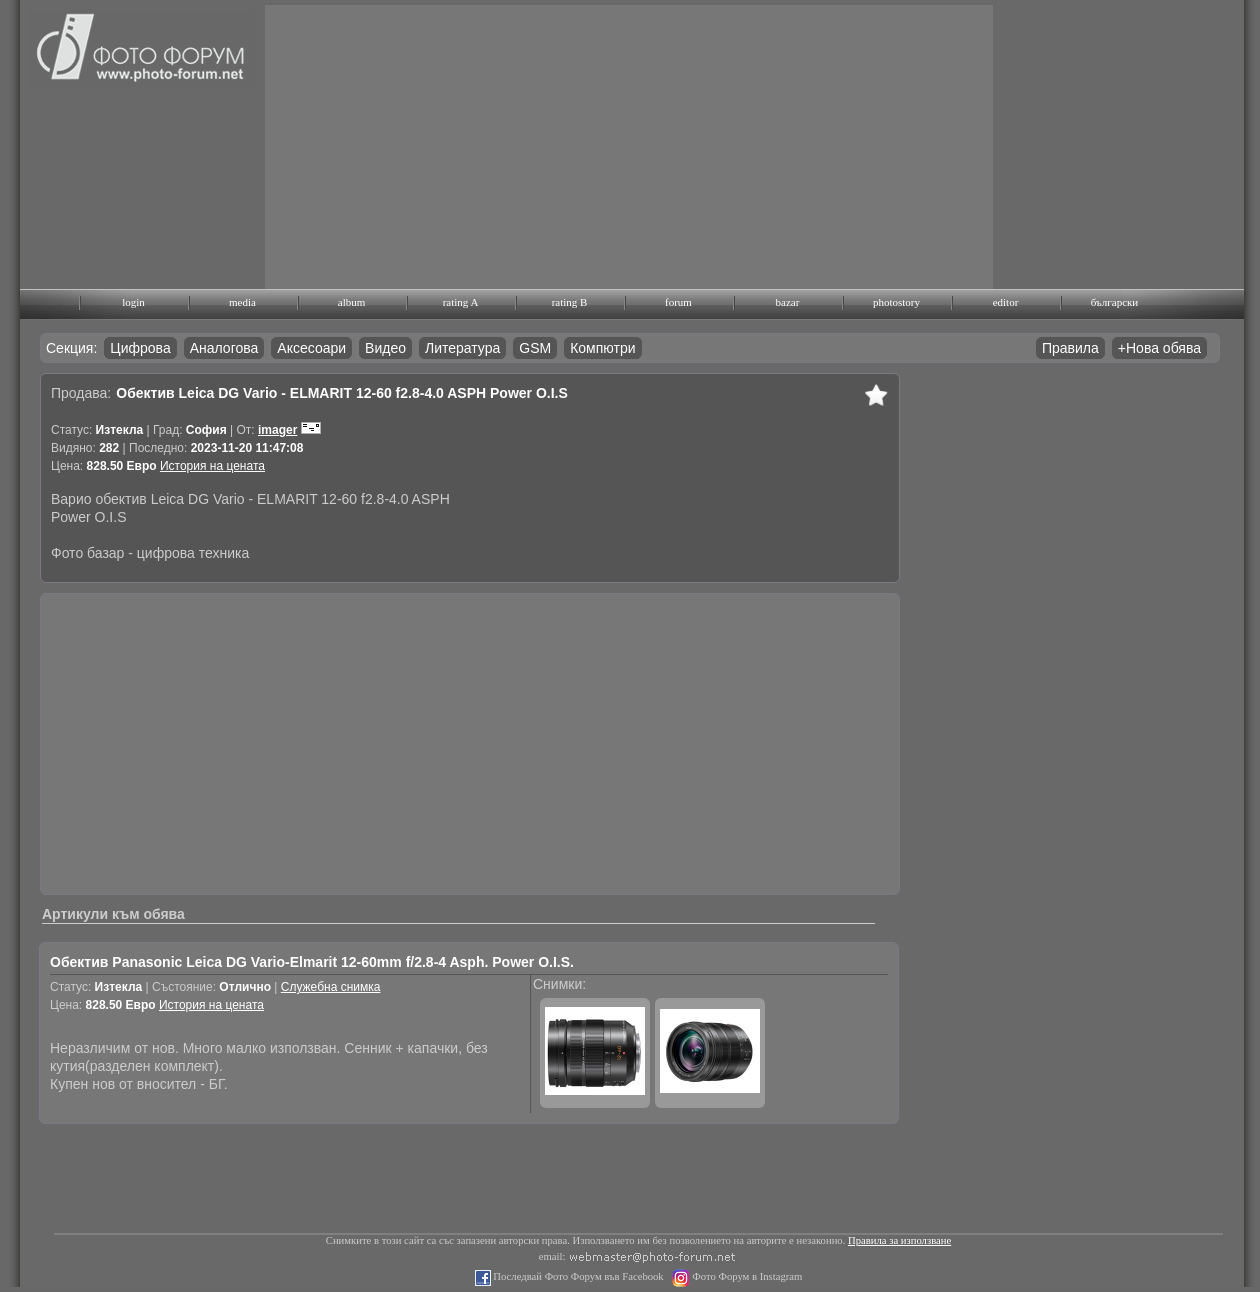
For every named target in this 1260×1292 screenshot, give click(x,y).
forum (678, 302)
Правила (1070, 348)
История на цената (212, 466)
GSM (535, 348)
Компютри (602, 348)
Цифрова (140, 348)
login (133, 302)
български (1115, 302)
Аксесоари (311, 348)
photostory (896, 302)
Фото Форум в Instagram (746, 1276)
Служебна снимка (331, 987)
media (242, 302)
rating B (570, 302)
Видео (385, 348)
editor (1006, 302)
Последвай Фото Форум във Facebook (577, 1276)
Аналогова (224, 348)
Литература (462, 348)
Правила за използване (899, 1240)
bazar (788, 302)
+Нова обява (1159, 348)
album (352, 302)
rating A (461, 302)
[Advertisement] (530, 145)
